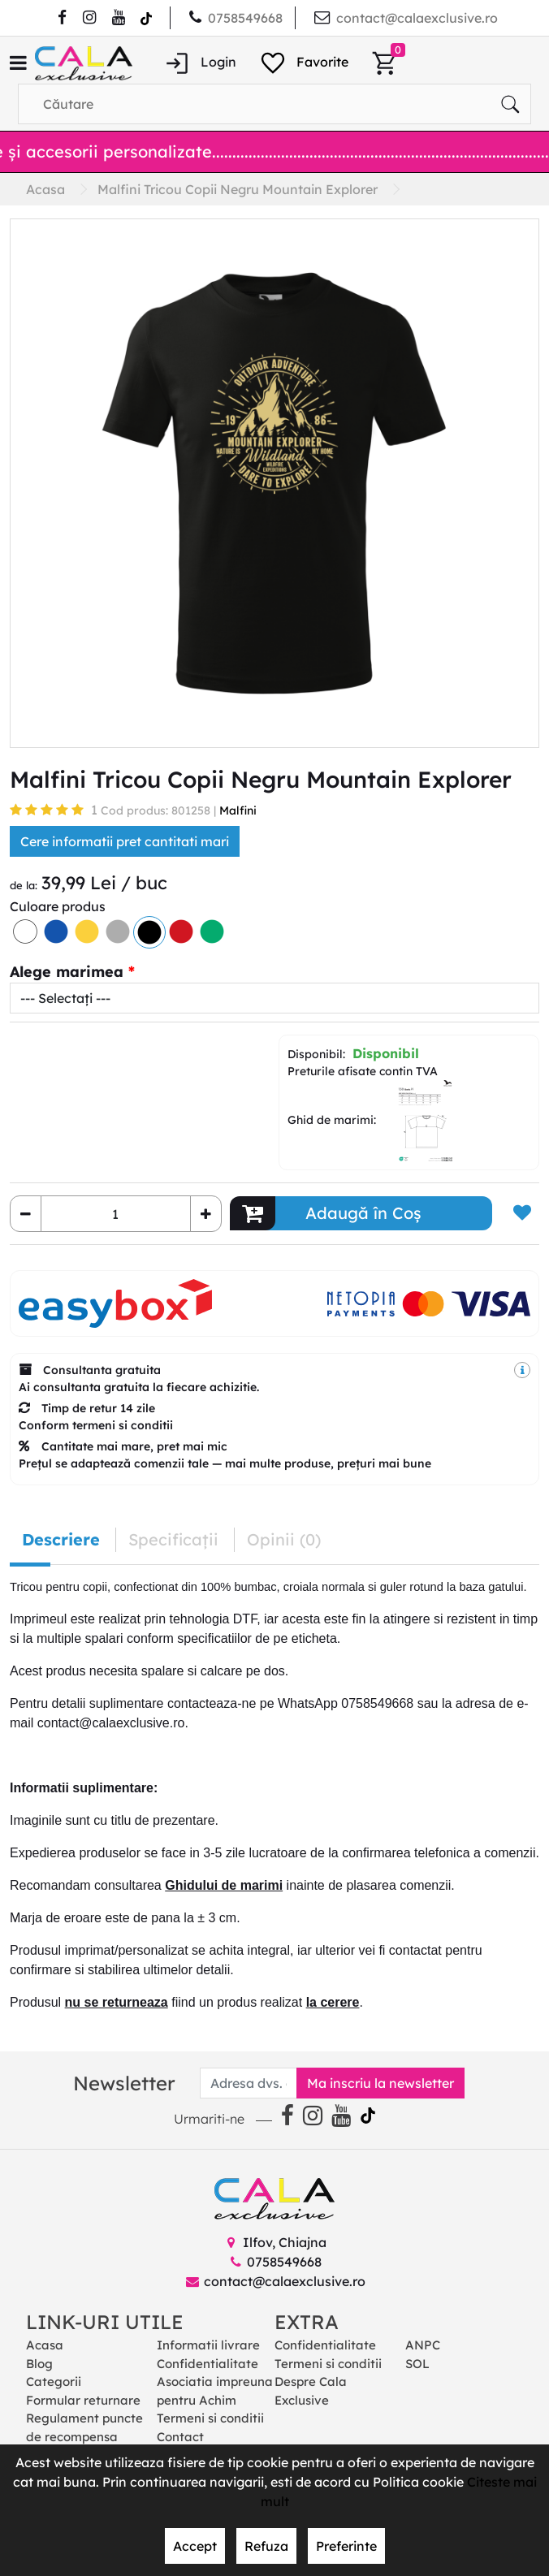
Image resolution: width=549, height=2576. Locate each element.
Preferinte (346, 2546)
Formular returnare (83, 2400)
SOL (417, 2363)
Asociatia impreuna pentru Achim (215, 2391)
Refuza (266, 2546)
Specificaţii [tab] (173, 1539)
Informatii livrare (208, 2345)
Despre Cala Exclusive (310, 2391)
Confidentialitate (207, 2363)
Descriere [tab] (61, 1539)
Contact (180, 2436)
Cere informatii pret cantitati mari (124, 841)
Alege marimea (66, 971)
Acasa (44, 2345)
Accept (195, 2546)
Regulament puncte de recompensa (84, 2427)
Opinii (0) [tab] (284, 1539)
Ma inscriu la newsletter (380, 2083)
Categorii (53, 2381)
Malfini (238, 810)
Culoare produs (58, 906)
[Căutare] (510, 104)
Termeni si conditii (210, 2418)
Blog (39, 2363)
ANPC (422, 2345)
